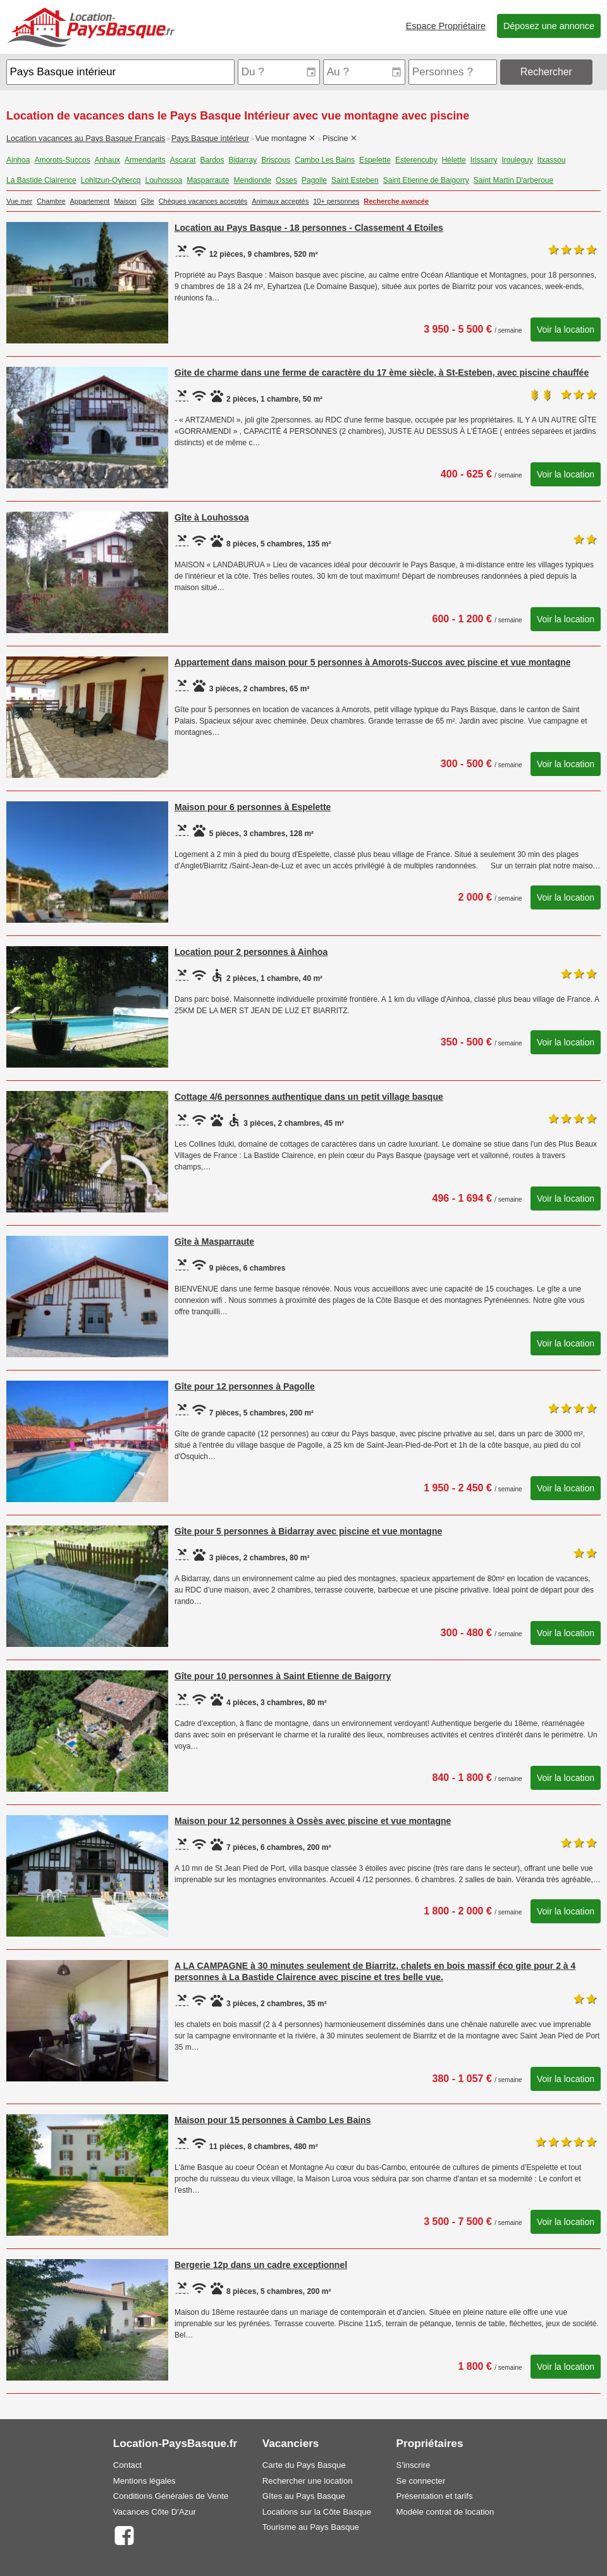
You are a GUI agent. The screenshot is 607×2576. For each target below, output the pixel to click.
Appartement (89, 201)
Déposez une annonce (548, 26)
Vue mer (19, 201)
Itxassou (551, 160)
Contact (127, 2465)
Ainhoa (18, 160)
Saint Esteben (355, 180)
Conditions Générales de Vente (171, 2496)
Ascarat (183, 160)
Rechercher (546, 71)
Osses (286, 180)
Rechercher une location (307, 2481)
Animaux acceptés (280, 201)
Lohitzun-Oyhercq (111, 180)
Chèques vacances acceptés (203, 201)
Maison (125, 201)
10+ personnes (336, 201)
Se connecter (421, 2481)
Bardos (212, 160)
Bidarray (243, 160)
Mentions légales (144, 2481)
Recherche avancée (396, 201)
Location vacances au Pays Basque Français (85, 138)
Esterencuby (416, 160)
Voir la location (565, 329)
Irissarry (484, 160)
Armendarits (145, 160)
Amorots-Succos (62, 160)
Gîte (147, 201)
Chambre (51, 201)
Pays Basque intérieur (210, 138)
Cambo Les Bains (325, 160)
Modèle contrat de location (445, 2512)
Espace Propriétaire (446, 26)
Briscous (275, 160)
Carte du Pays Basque (304, 2465)
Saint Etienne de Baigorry (426, 180)
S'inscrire (413, 2465)
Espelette (375, 160)
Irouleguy (516, 160)
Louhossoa (163, 180)
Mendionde (252, 180)
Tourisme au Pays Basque (310, 2527)
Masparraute (208, 180)
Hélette (454, 160)
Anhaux (107, 160)
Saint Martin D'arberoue (513, 180)
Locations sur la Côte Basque (316, 2512)
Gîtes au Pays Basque (303, 2496)
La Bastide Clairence (41, 180)
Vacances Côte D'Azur (154, 2512)
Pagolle (314, 180)
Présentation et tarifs (434, 2496)
